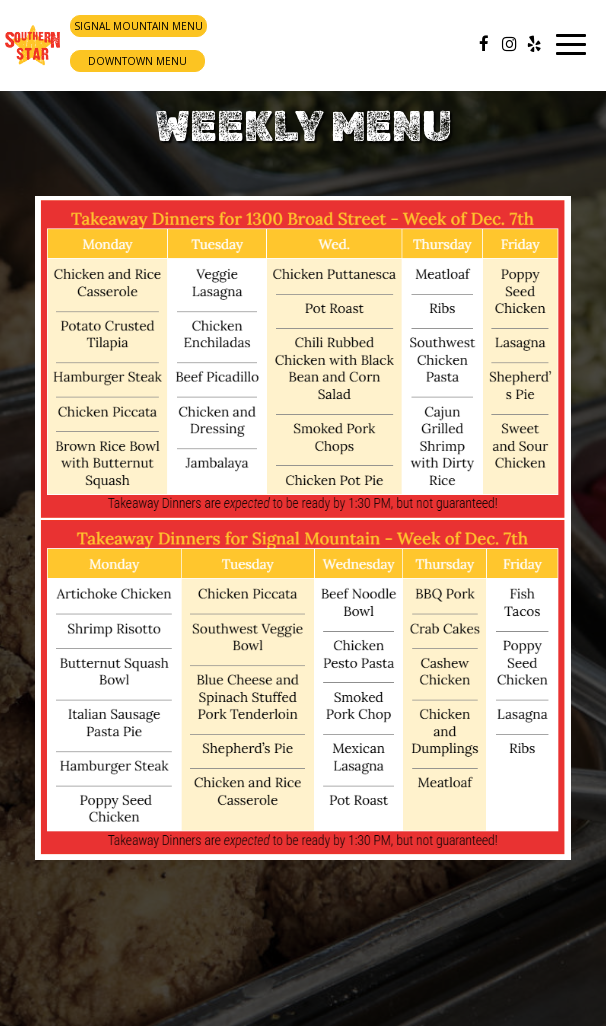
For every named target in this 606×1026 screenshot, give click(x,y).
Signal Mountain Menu (138, 26)
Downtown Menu (137, 61)
